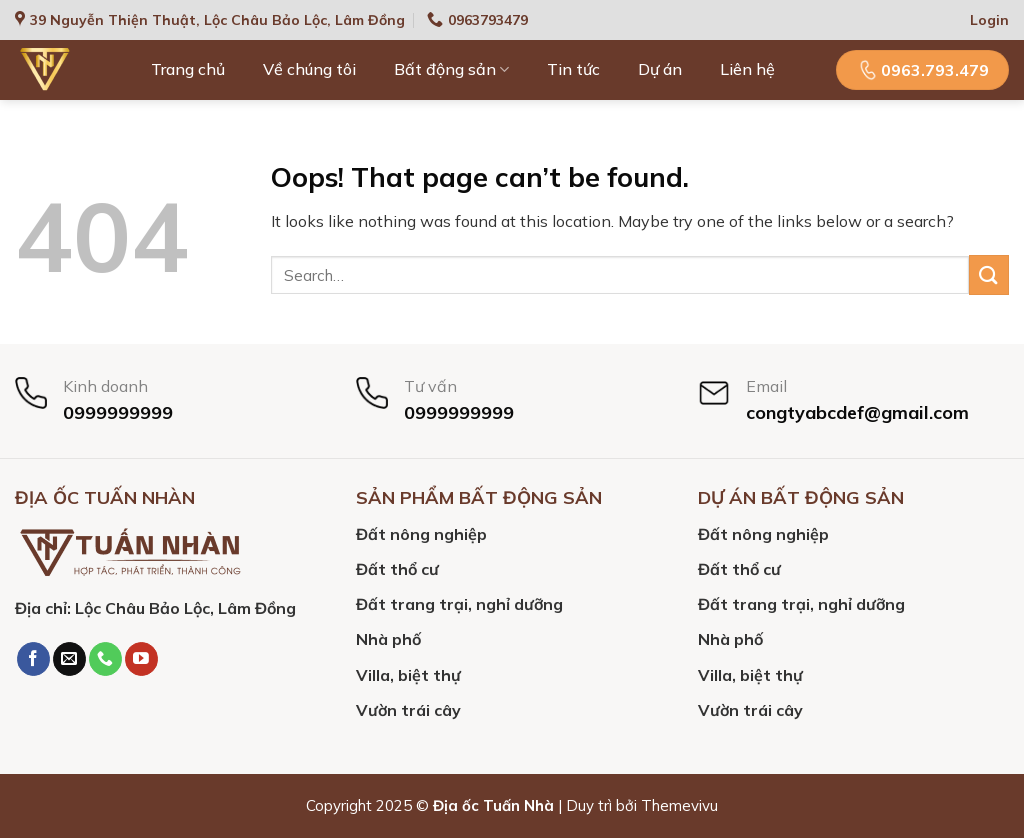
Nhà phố (388, 639)
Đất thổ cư (397, 569)
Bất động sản (451, 69)
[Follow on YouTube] (141, 659)
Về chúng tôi (309, 69)
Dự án (660, 69)
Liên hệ (747, 69)
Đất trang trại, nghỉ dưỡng (459, 604)
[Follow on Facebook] (33, 659)
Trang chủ (188, 69)
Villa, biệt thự (408, 675)
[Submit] (989, 274)
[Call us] (105, 659)
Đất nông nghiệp (421, 534)
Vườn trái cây (408, 710)
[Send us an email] (69, 659)
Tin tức (573, 69)
